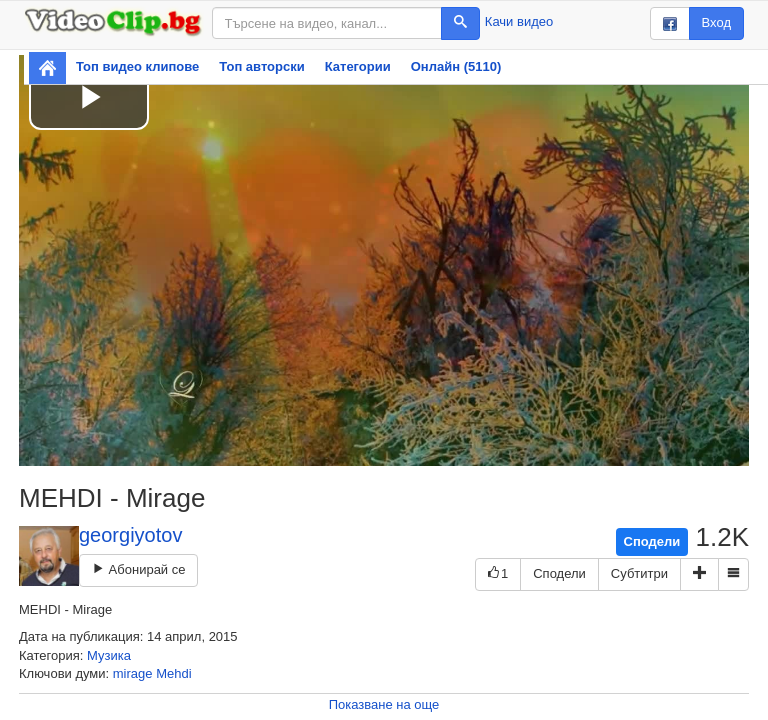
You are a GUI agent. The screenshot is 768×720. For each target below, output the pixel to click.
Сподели (652, 541)
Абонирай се (138, 569)
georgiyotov (130, 535)
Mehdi (173, 673)
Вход (716, 22)
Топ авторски (261, 66)
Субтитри (639, 573)
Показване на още (384, 704)
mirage (133, 673)
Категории (358, 66)
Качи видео (519, 21)
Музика (109, 655)
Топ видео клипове (137, 66)
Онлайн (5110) (456, 66)
